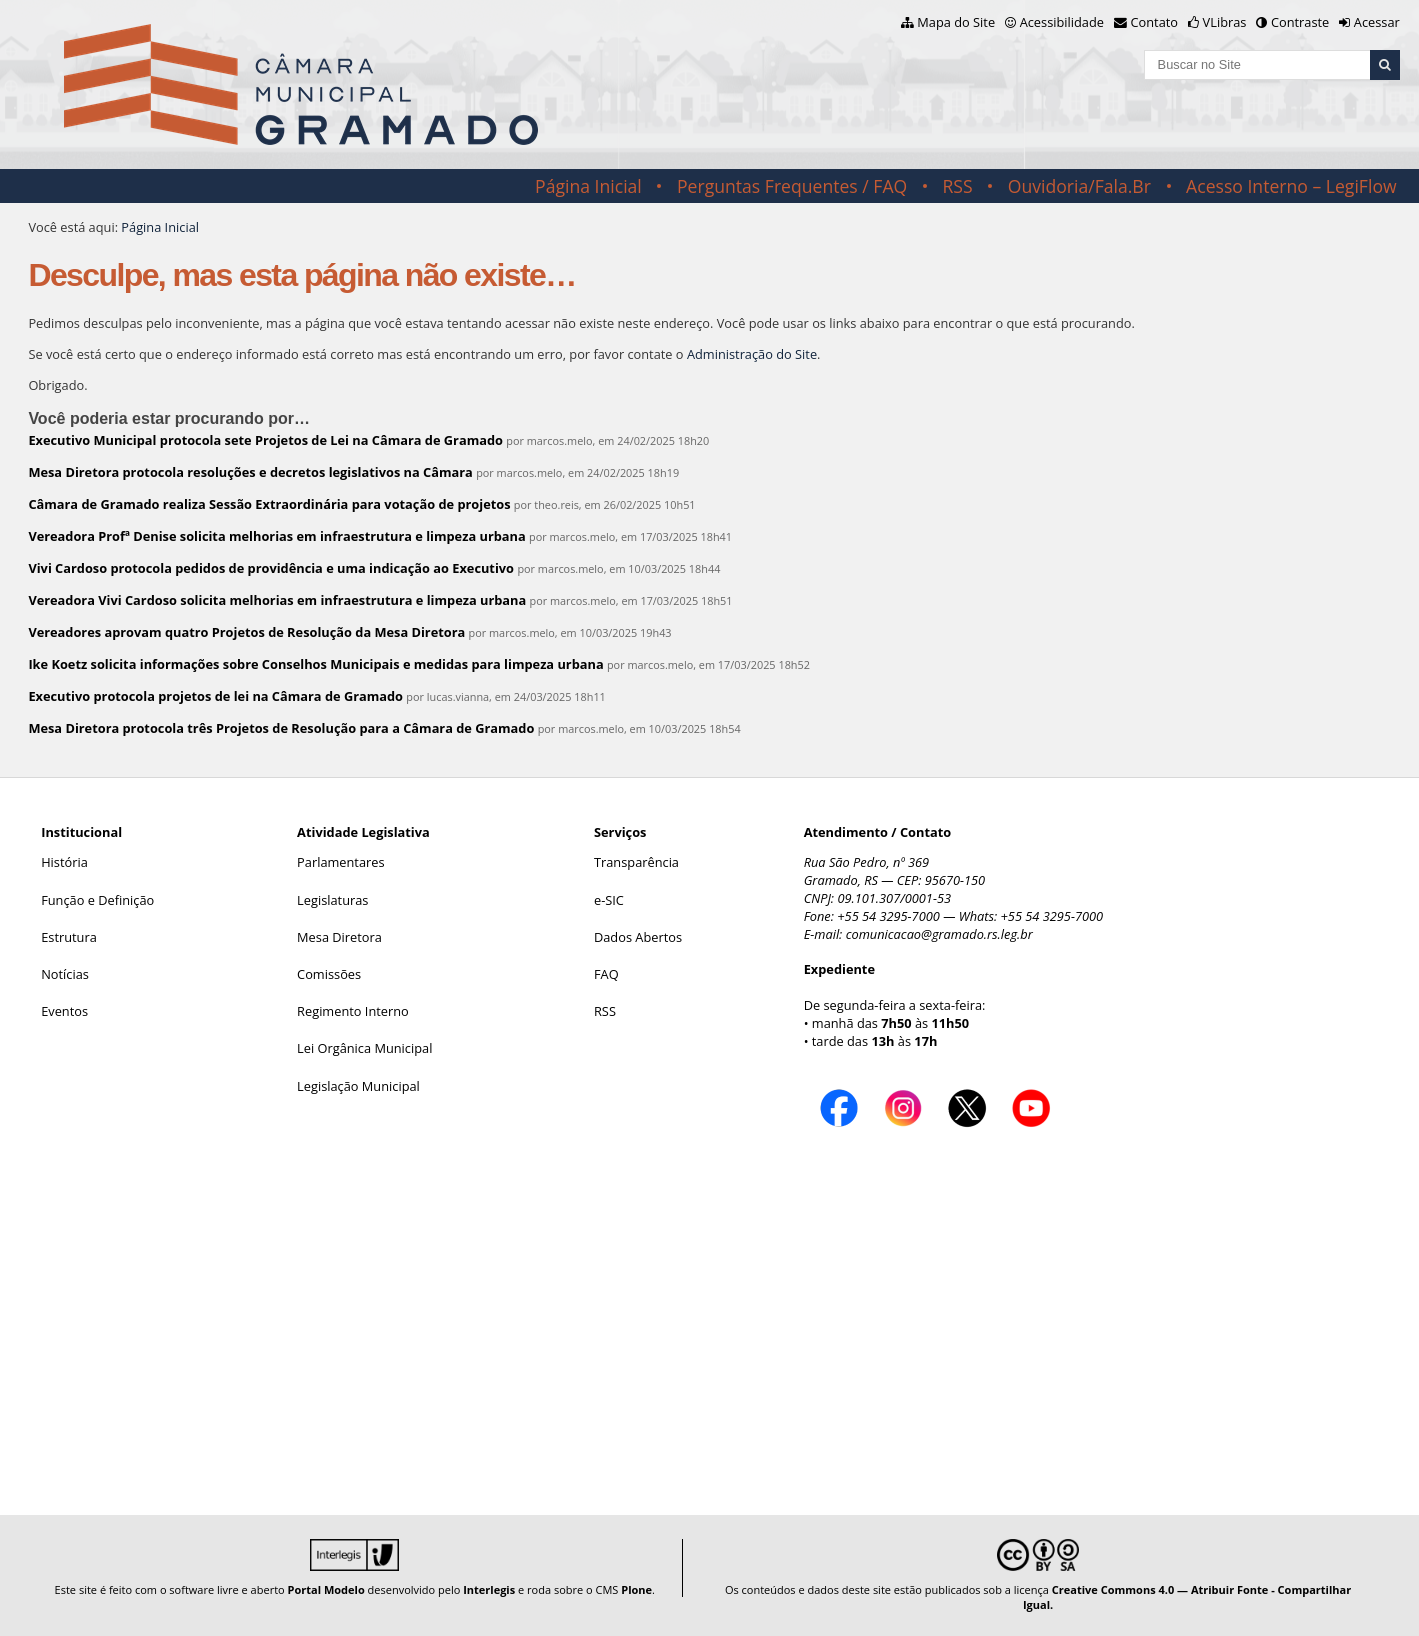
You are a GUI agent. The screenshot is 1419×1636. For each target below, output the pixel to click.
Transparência (636, 862)
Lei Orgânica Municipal (364, 1048)
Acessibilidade (1062, 22)
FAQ (606, 974)
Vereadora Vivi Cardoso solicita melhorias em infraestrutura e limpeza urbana (277, 600)
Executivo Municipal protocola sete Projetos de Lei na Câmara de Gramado (265, 440)
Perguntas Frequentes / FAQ (792, 186)
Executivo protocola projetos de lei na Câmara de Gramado (215, 696)
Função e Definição (97, 900)
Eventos (64, 1011)
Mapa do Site (956, 22)
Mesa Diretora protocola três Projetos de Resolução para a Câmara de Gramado (281, 728)
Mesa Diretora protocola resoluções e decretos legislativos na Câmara (250, 472)
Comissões (329, 974)
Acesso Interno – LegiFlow (1291, 186)
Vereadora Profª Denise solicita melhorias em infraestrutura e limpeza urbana (276, 536)
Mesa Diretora (339, 937)
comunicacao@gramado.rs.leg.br (939, 934)
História (64, 862)
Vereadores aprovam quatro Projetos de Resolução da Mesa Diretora (246, 632)
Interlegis (489, 1589)
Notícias (65, 974)
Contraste (1300, 22)
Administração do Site (752, 354)
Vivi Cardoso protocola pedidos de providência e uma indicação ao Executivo (271, 568)
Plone (636, 1589)
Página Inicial (588, 186)
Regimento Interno (353, 1011)
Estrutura (69, 937)
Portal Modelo (326, 1589)
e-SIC (609, 900)
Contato (1155, 22)
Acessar (1377, 22)
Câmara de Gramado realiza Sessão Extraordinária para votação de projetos (269, 504)
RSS (957, 186)
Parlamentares (340, 862)
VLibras (1225, 22)
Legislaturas (332, 900)
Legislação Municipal (358, 1086)
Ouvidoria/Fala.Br (1079, 186)
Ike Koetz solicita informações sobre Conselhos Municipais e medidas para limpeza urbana (315, 664)
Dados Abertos (638, 937)
